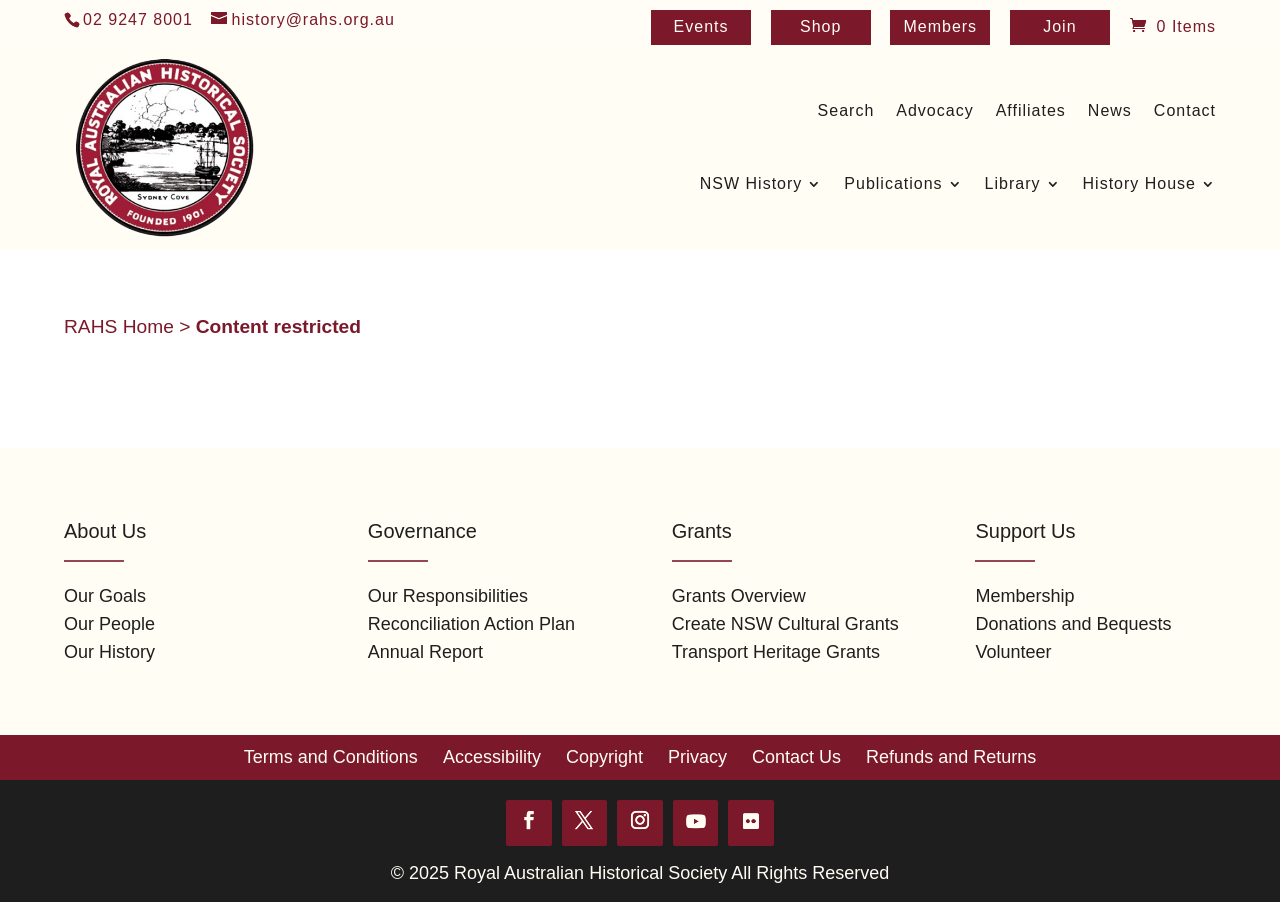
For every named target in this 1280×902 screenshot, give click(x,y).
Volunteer (1013, 652)
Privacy (697, 757)
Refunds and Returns (951, 757)
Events (701, 27)
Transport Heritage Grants (776, 652)
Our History (109, 652)
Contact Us (796, 757)
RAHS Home (119, 326)
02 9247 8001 (138, 19)
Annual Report (425, 652)
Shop (820, 27)
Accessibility (492, 757)
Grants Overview (739, 596)
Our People (109, 624)
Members (940, 27)
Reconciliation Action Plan (471, 624)
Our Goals (105, 596)
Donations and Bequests (1073, 624)
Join (1059, 27)
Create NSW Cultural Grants (785, 624)
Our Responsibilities (448, 596)
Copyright (604, 757)
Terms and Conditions (331, 757)
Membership (1024, 596)
